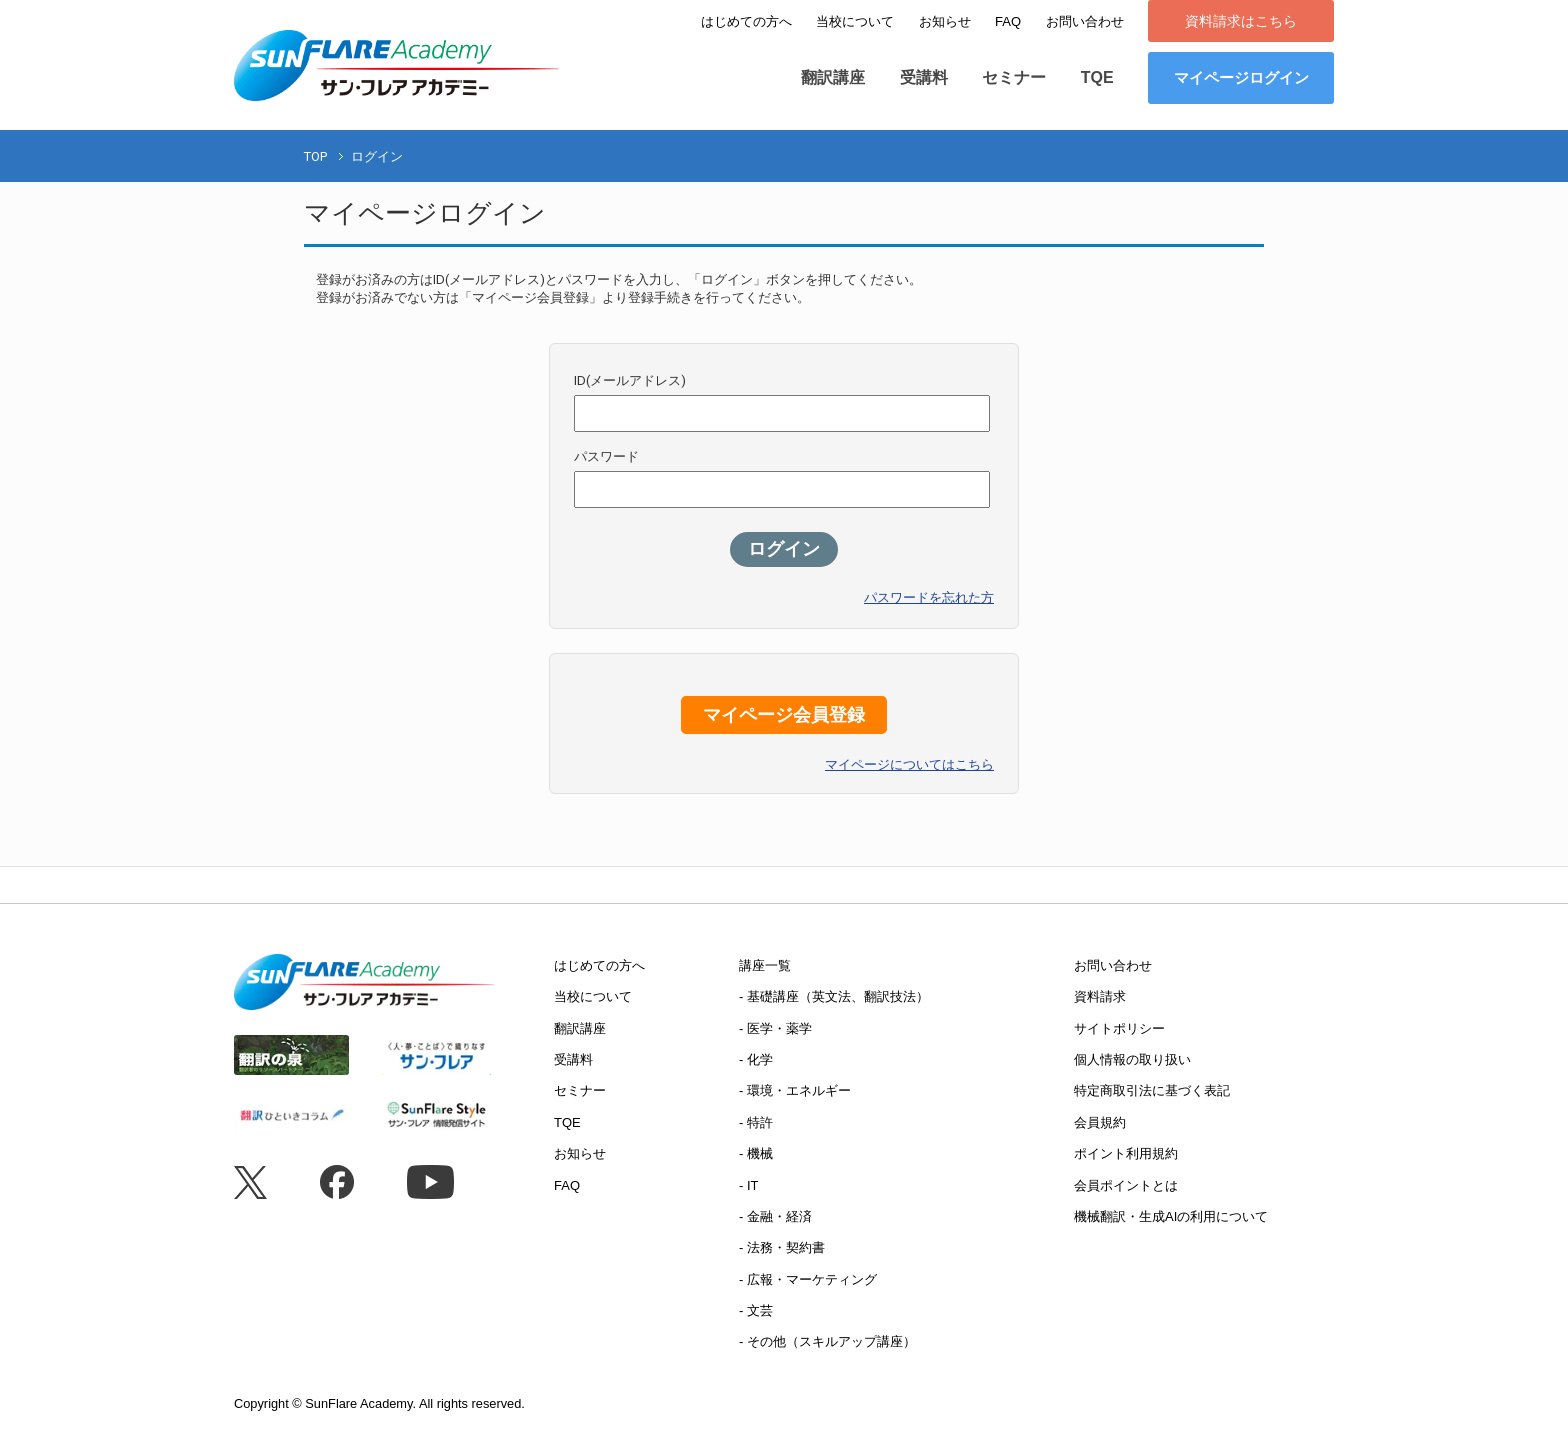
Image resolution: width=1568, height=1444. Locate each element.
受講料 (924, 77)
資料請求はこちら (1241, 21)
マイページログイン (1241, 77)
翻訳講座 (833, 77)
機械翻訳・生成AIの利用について (1171, 1216)
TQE (1097, 77)
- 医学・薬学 (775, 1028)
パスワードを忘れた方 (929, 597)
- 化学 (756, 1059)
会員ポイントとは (1126, 1185)
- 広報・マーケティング (808, 1279)
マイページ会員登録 (784, 715)
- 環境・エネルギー (795, 1090)
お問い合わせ (1085, 21)
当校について (855, 21)
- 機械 (756, 1153)
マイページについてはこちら (909, 764)
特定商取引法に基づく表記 (1152, 1090)
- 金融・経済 (775, 1216)
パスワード (606, 456)
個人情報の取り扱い (1132, 1059)
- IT (749, 1185)
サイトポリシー (1119, 1028)
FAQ (1008, 21)
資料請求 (1100, 996)
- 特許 (756, 1122)
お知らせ (945, 21)
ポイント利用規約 (1126, 1153)
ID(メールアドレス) (630, 380)
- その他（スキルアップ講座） (827, 1341)
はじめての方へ (746, 21)
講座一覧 (765, 965)
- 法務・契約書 (782, 1247)
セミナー (1014, 77)
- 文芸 (756, 1310)
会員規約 (1100, 1122)
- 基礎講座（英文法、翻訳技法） (834, 996)
